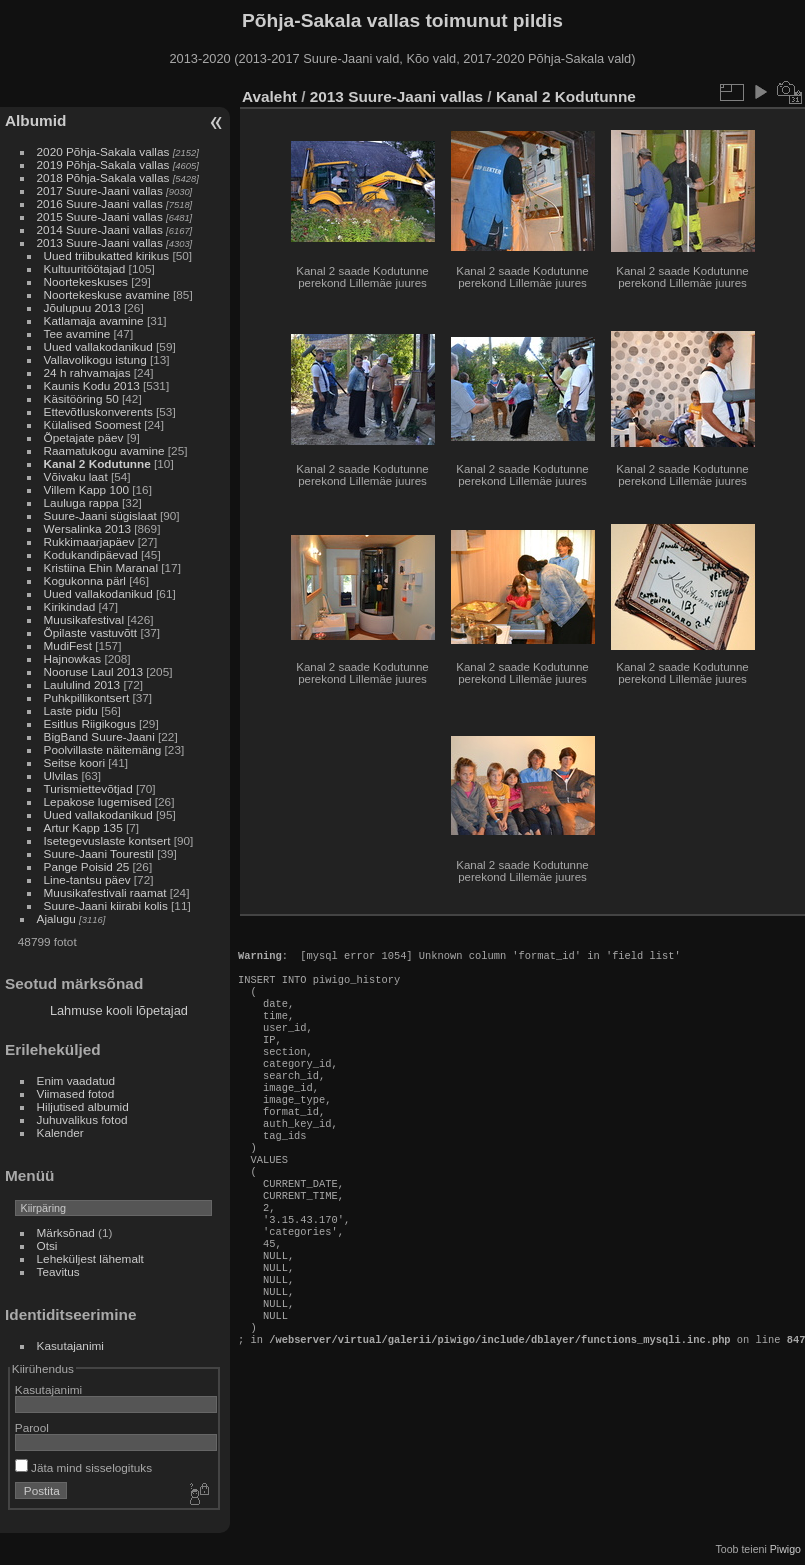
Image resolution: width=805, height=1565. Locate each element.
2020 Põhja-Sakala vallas (103, 151)
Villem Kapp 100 (86, 489)
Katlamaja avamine (94, 320)
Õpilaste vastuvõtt (91, 632)
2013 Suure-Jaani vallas (100, 242)
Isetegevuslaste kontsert (109, 840)
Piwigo (785, 1549)
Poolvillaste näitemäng (103, 749)
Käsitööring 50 (81, 398)
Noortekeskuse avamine (107, 294)
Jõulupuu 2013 (82, 307)
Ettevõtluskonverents (98, 411)
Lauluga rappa (81, 502)
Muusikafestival (84, 619)
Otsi (47, 1245)
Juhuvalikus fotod (82, 1119)
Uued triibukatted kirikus (107, 255)
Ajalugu (56, 918)
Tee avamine (77, 333)
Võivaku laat (76, 476)
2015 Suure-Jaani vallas (100, 216)
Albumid (35, 120)
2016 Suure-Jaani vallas (100, 203)
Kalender (60, 1132)
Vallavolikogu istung (95, 359)
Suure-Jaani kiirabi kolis (106, 905)
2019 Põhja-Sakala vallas (103, 164)
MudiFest (68, 645)
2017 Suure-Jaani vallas (100, 190)
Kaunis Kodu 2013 (92, 385)
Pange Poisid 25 (87, 866)
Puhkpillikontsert (87, 697)
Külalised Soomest (92, 424)
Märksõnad (66, 1232)
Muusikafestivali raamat (105, 892)
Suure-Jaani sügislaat (100, 515)
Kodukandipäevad (91, 554)
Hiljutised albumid (83, 1106)
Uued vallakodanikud (98, 346)
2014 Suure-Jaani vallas (100, 229)
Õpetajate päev (84, 437)
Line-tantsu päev (87, 879)
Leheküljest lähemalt (90, 1258)
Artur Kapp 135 (83, 827)
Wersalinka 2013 (87, 528)
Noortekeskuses (86, 281)
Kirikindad (70, 606)
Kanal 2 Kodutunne (97, 463)
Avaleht (269, 96)
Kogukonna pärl (85, 580)
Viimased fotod (76, 1093)
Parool (32, 1427)
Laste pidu (71, 710)
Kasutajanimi (70, 1345)
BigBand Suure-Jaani (99, 736)
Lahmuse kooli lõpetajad (119, 1010)
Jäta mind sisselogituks (83, 1467)
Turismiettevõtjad (88, 788)
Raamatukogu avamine (106, 450)
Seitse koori (74, 762)
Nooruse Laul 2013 (93, 671)
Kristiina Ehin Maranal (101, 567)
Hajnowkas (74, 658)
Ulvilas (61, 775)
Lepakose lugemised (98, 801)
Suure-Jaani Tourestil (99, 853)
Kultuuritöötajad (85, 268)
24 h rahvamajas (87, 372)
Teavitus (58, 1271)
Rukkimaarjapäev (89, 541)
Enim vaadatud (76, 1080)
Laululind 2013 (82, 684)
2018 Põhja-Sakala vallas (103, 177)
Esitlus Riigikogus (90, 723)
